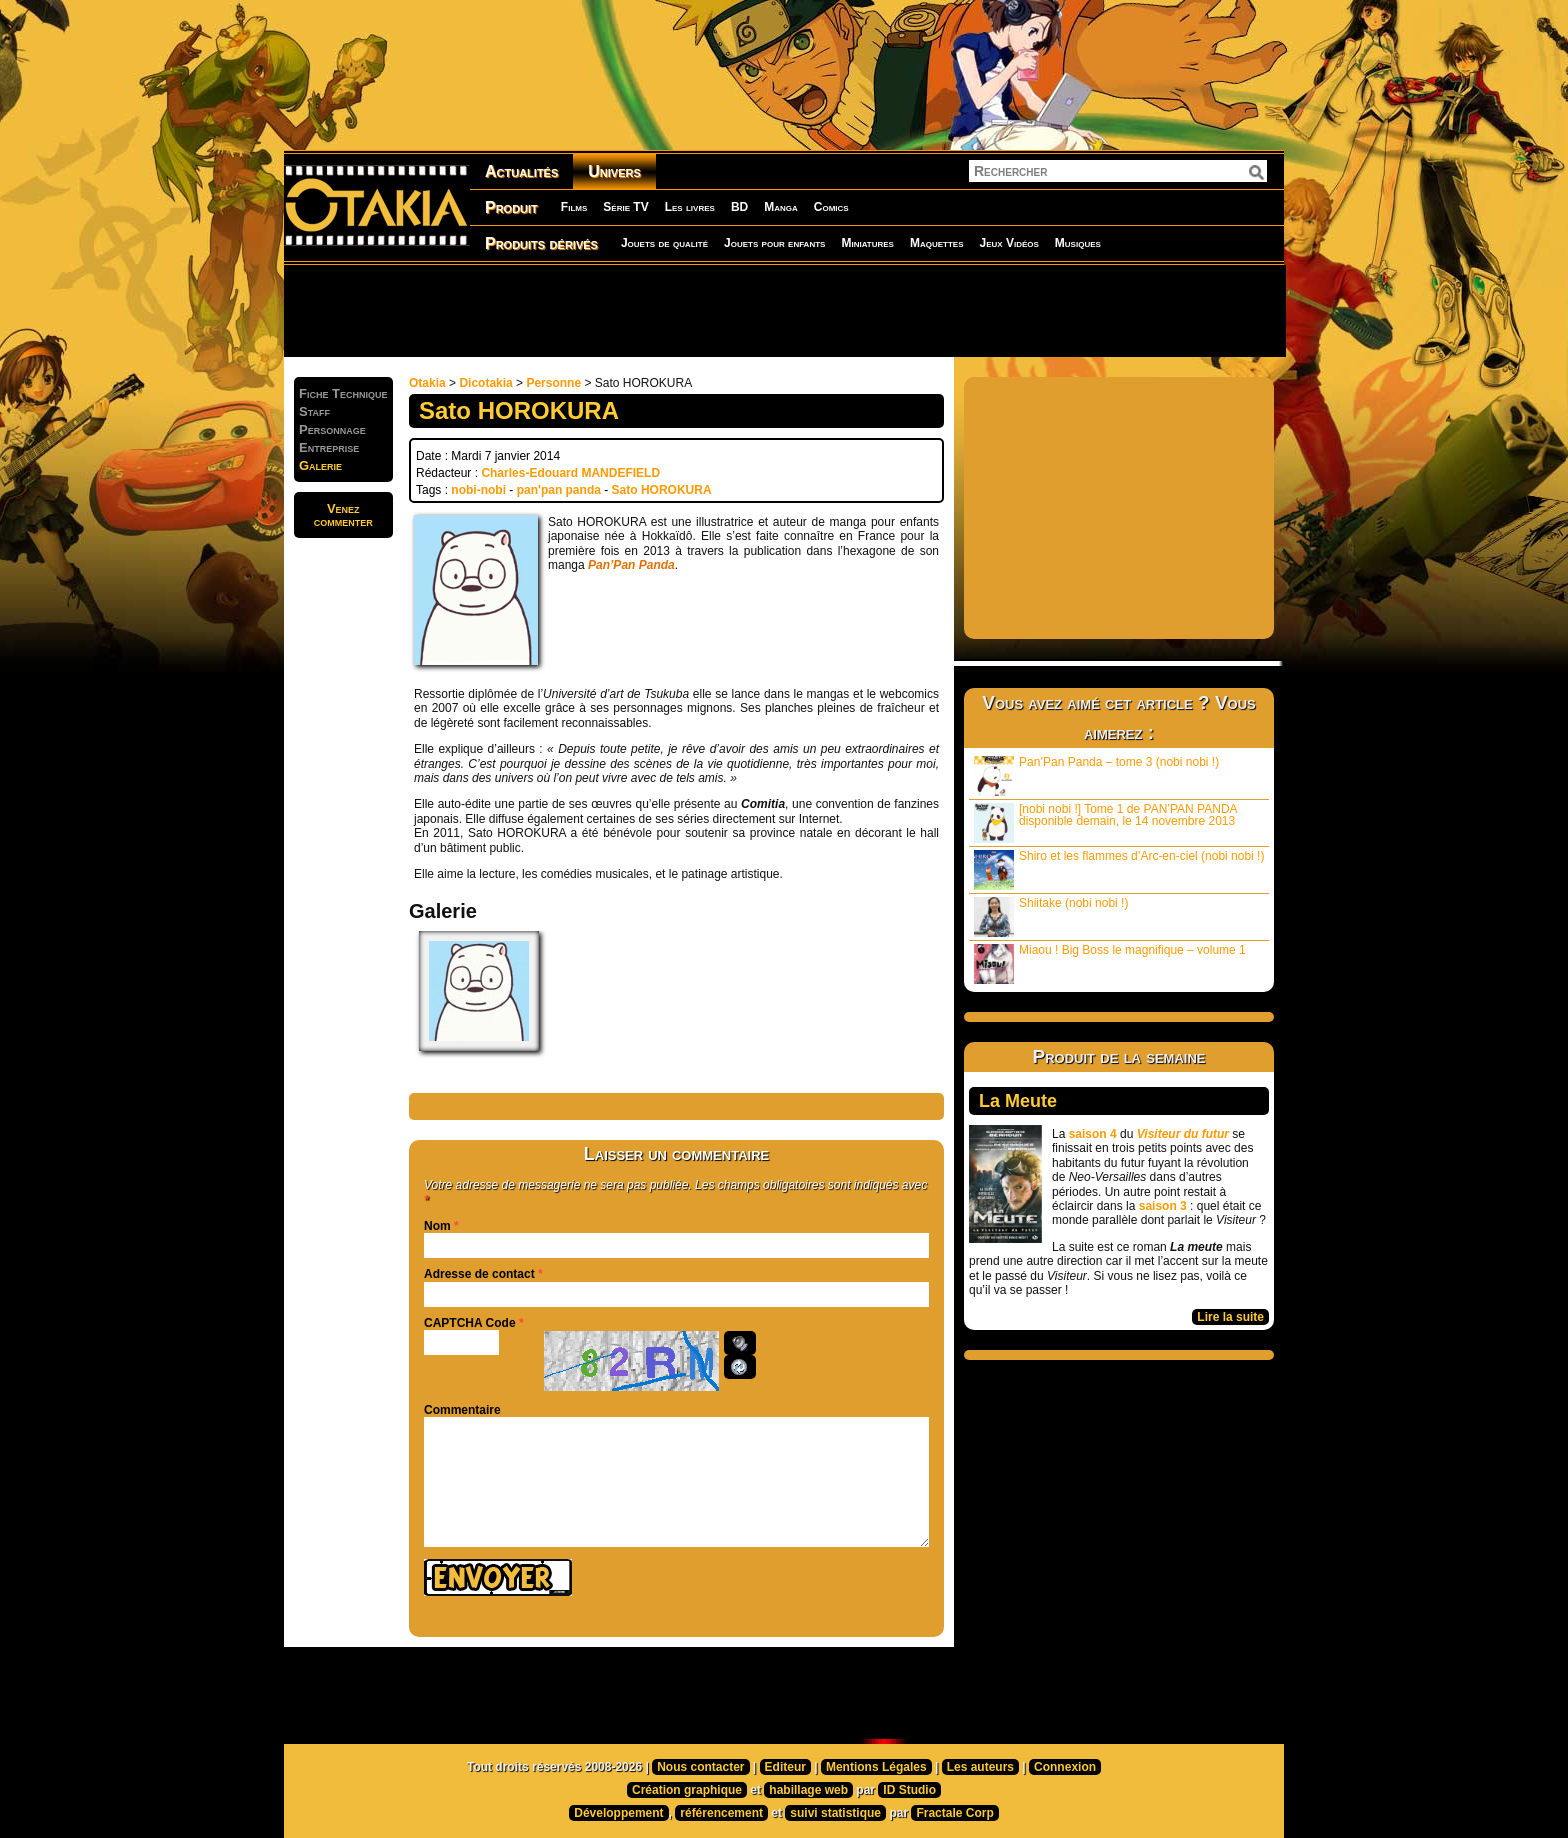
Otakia (427, 383)
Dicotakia (485, 383)
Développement (618, 1813)
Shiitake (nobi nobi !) (1051, 916)
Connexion (1065, 1767)
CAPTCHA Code (470, 1323)
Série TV (625, 207)
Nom (437, 1226)
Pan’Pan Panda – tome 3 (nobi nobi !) (1096, 775)
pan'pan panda (559, 490)
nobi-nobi (478, 490)
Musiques (1078, 243)
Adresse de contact (479, 1274)
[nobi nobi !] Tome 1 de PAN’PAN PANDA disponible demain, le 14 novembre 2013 (1106, 822)
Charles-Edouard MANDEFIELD (570, 473)
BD (739, 207)
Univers (614, 171)
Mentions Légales (876, 1767)
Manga (781, 207)
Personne (553, 383)
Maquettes (937, 243)
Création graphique (687, 1790)
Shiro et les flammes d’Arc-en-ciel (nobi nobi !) (1119, 869)
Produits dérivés (541, 243)
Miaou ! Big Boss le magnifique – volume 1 (1110, 963)
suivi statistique (835, 1813)
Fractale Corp (954, 1813)
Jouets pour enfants (774, 243)
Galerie (320, 465)
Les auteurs (980, 1767)
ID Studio (909, 1790)
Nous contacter (700, 1767)
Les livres (690, 207)
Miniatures (867, 243)
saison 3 (1163, 1206)
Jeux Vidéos (1008, 243)
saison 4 (1093, 1134)
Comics (831, 207)
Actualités (521, 171)
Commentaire (462, 1410)
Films (574, 207)
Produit (511, 207)
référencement (721, 1813)
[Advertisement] (784, 310)
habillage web (808, 1790)
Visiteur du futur (1183, 1134)
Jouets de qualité (664, 243)
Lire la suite (1230, 1317)
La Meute (1018, 1101)
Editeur (785, 1767)
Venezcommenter (343, 515)
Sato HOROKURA (662, 490)
